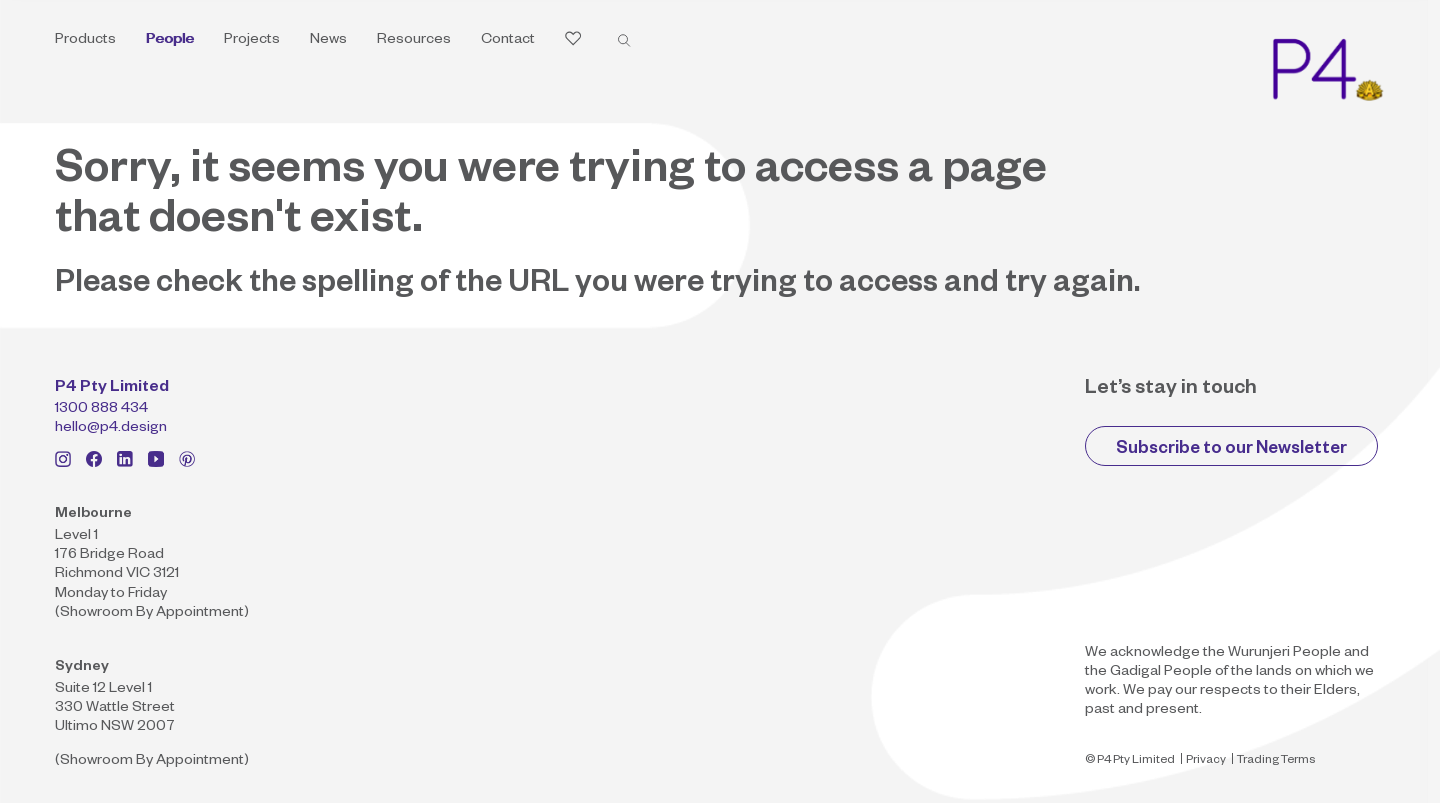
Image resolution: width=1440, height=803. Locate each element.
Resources (414, 41)
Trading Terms (1276, 761)
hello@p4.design (111, 429)
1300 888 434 (101, 410)
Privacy (1206, 761)
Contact (508, 41)
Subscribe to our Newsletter (1231, 450)
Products (85, 41)
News (328, 41)
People (170, 41)
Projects (252, 41)
